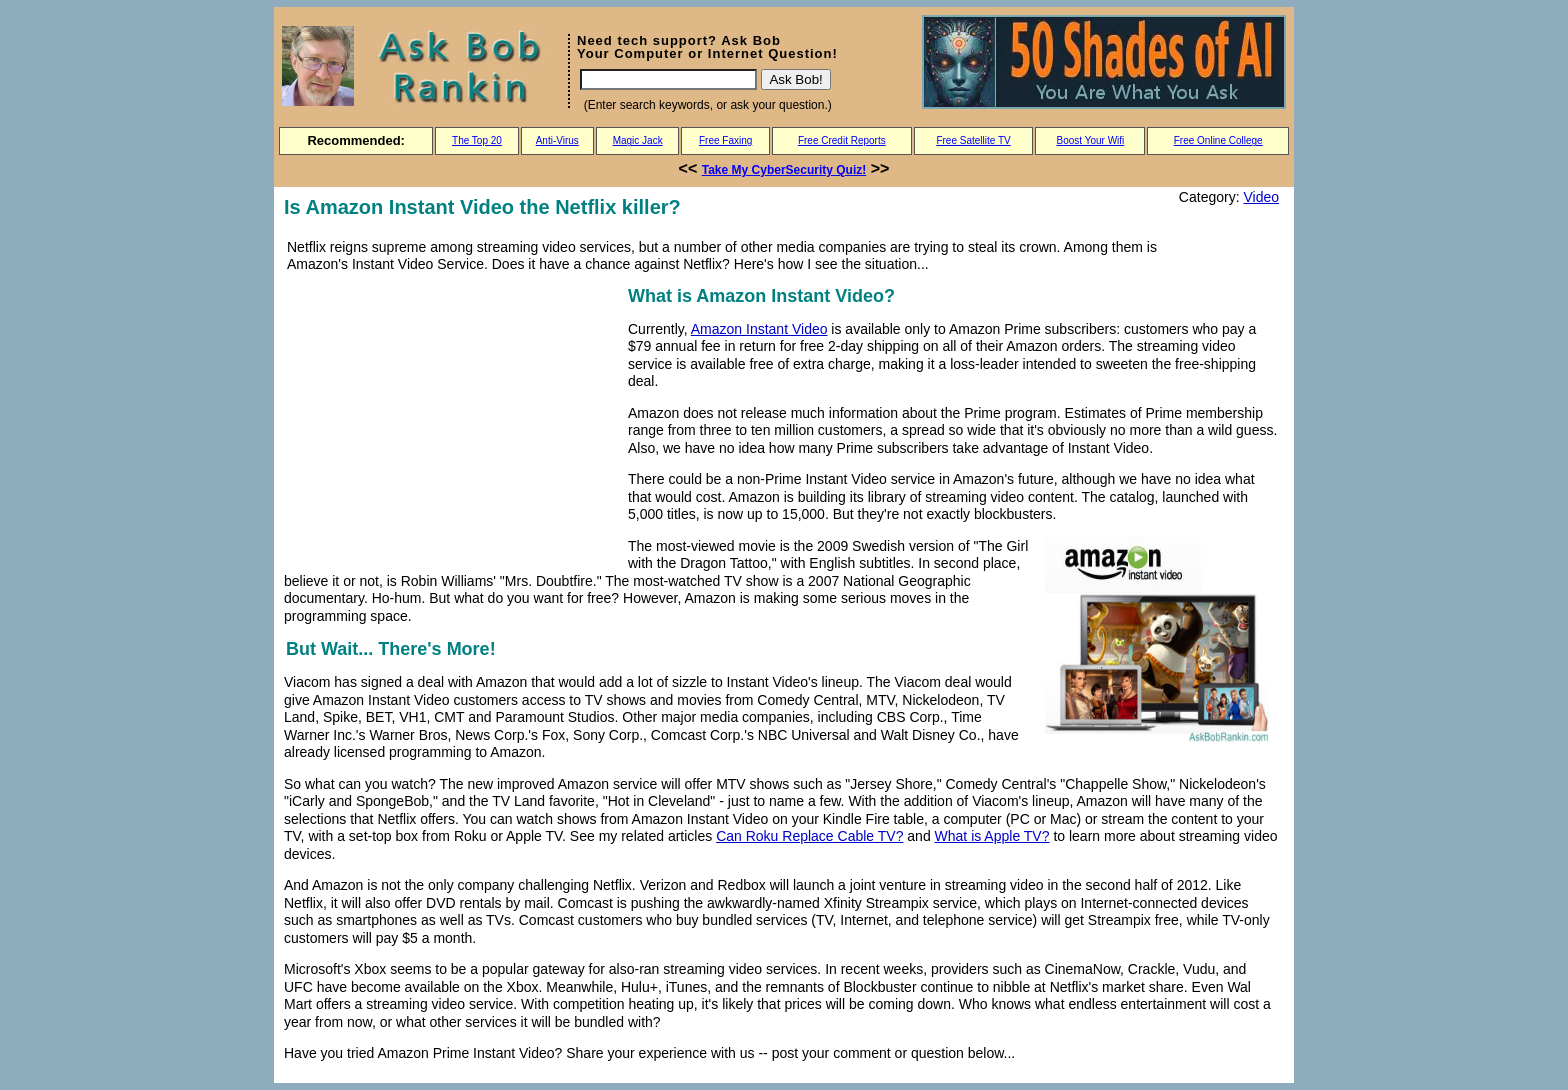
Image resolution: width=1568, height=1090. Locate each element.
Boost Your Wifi (1091, 140)
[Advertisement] (452, 422)
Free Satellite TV (973, 140)
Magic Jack (638, 140)
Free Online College (1218, 140)
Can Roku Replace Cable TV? (809, 836)
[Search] (668, 79)
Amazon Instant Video (759, 329)
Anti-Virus (557, 140)
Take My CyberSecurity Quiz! (784, 170)
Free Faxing (725, 140)
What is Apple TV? (992, 836)
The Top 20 (477, 140)
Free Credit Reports (842, 140)
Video (1261, 197)
